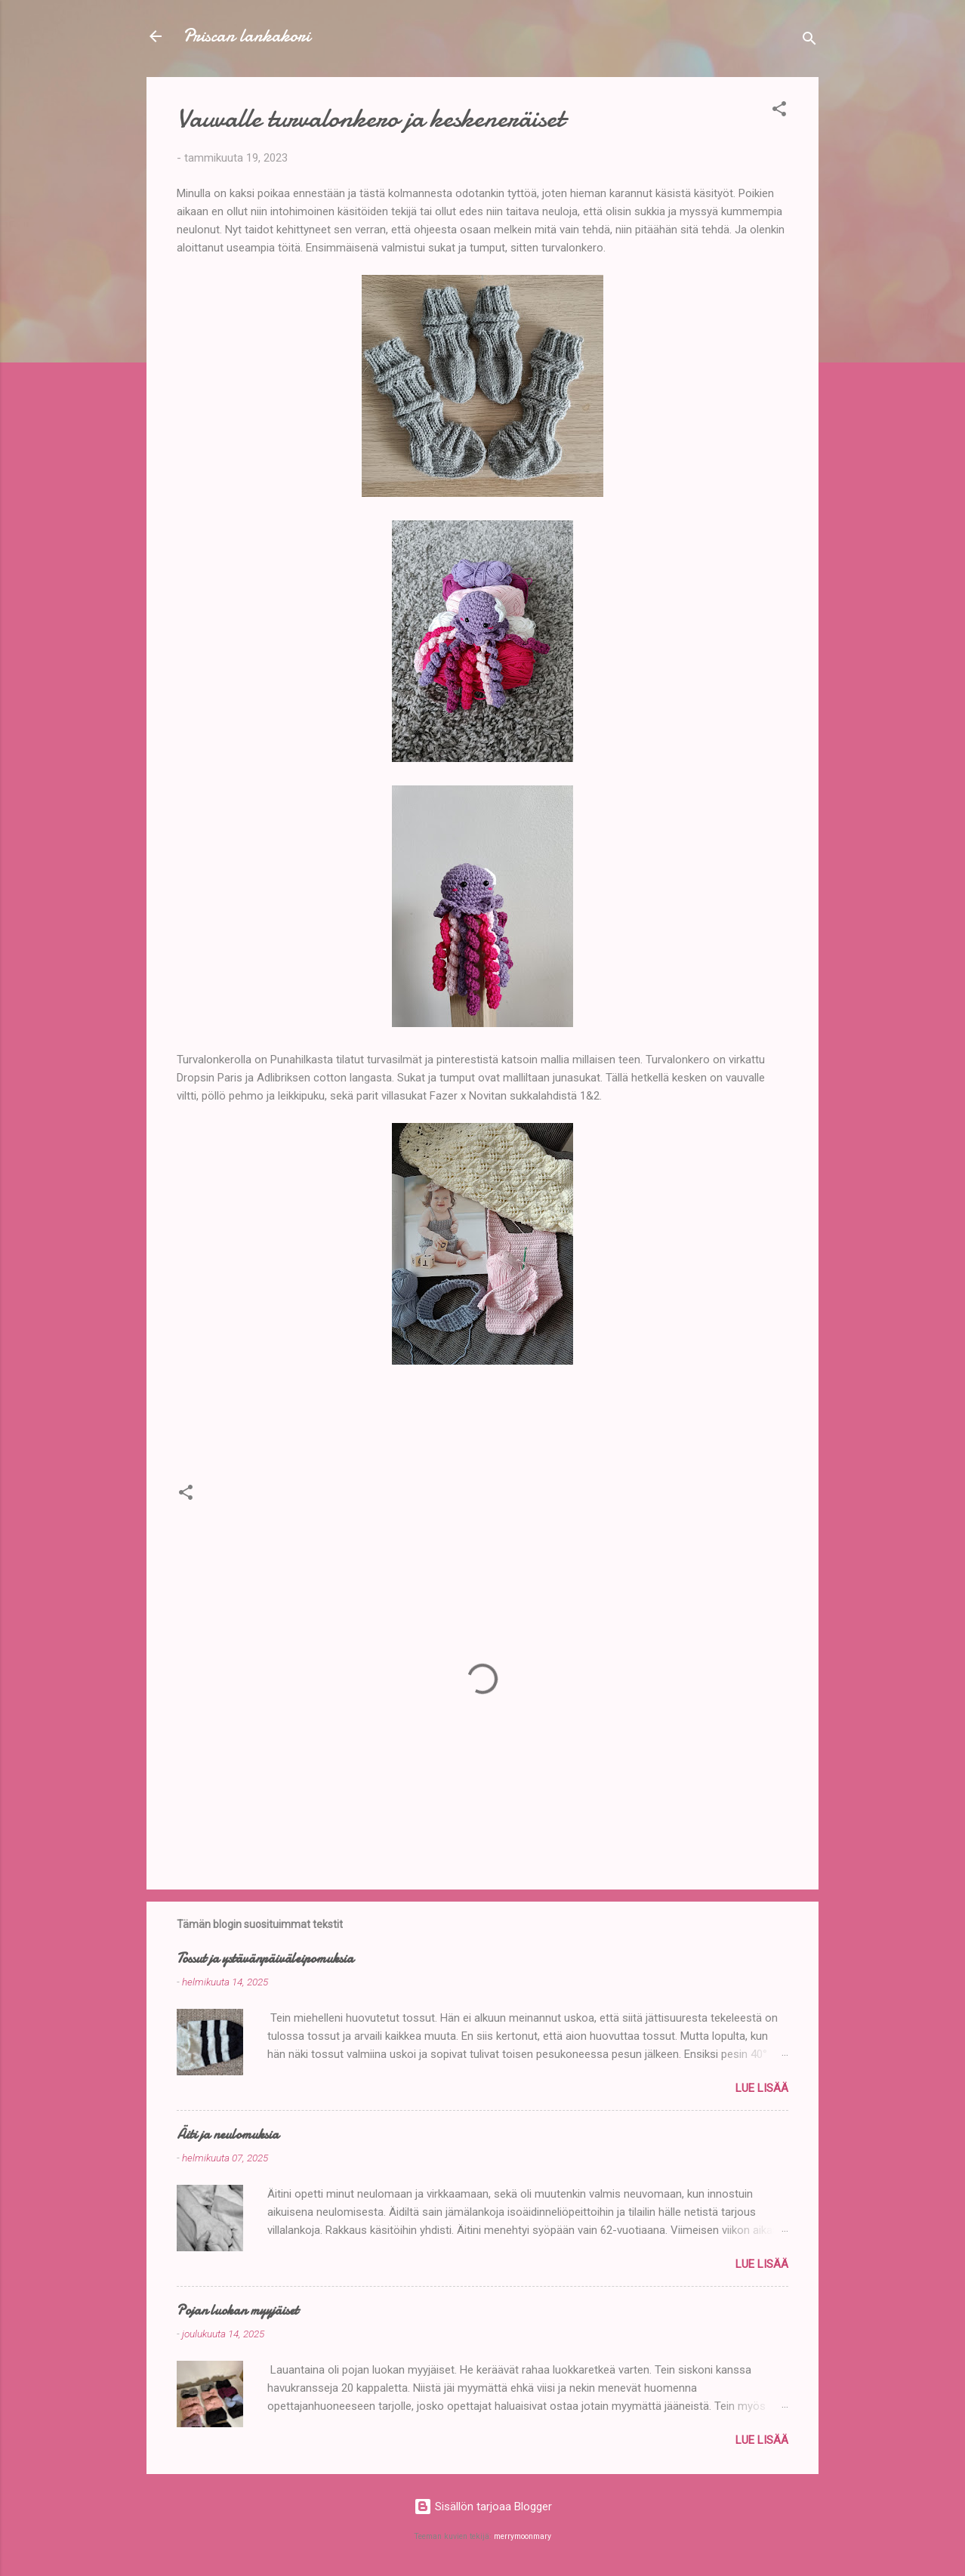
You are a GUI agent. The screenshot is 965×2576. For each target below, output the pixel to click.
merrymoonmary (522, 2536)
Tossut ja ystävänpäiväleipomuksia (265, 1958)
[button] (779, 111)
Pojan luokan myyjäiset (237, 2310)
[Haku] (809, 41)
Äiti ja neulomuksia (228, 2134)
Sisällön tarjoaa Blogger (483, 2506)
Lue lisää (761, 2088)
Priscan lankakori (246, 35)
